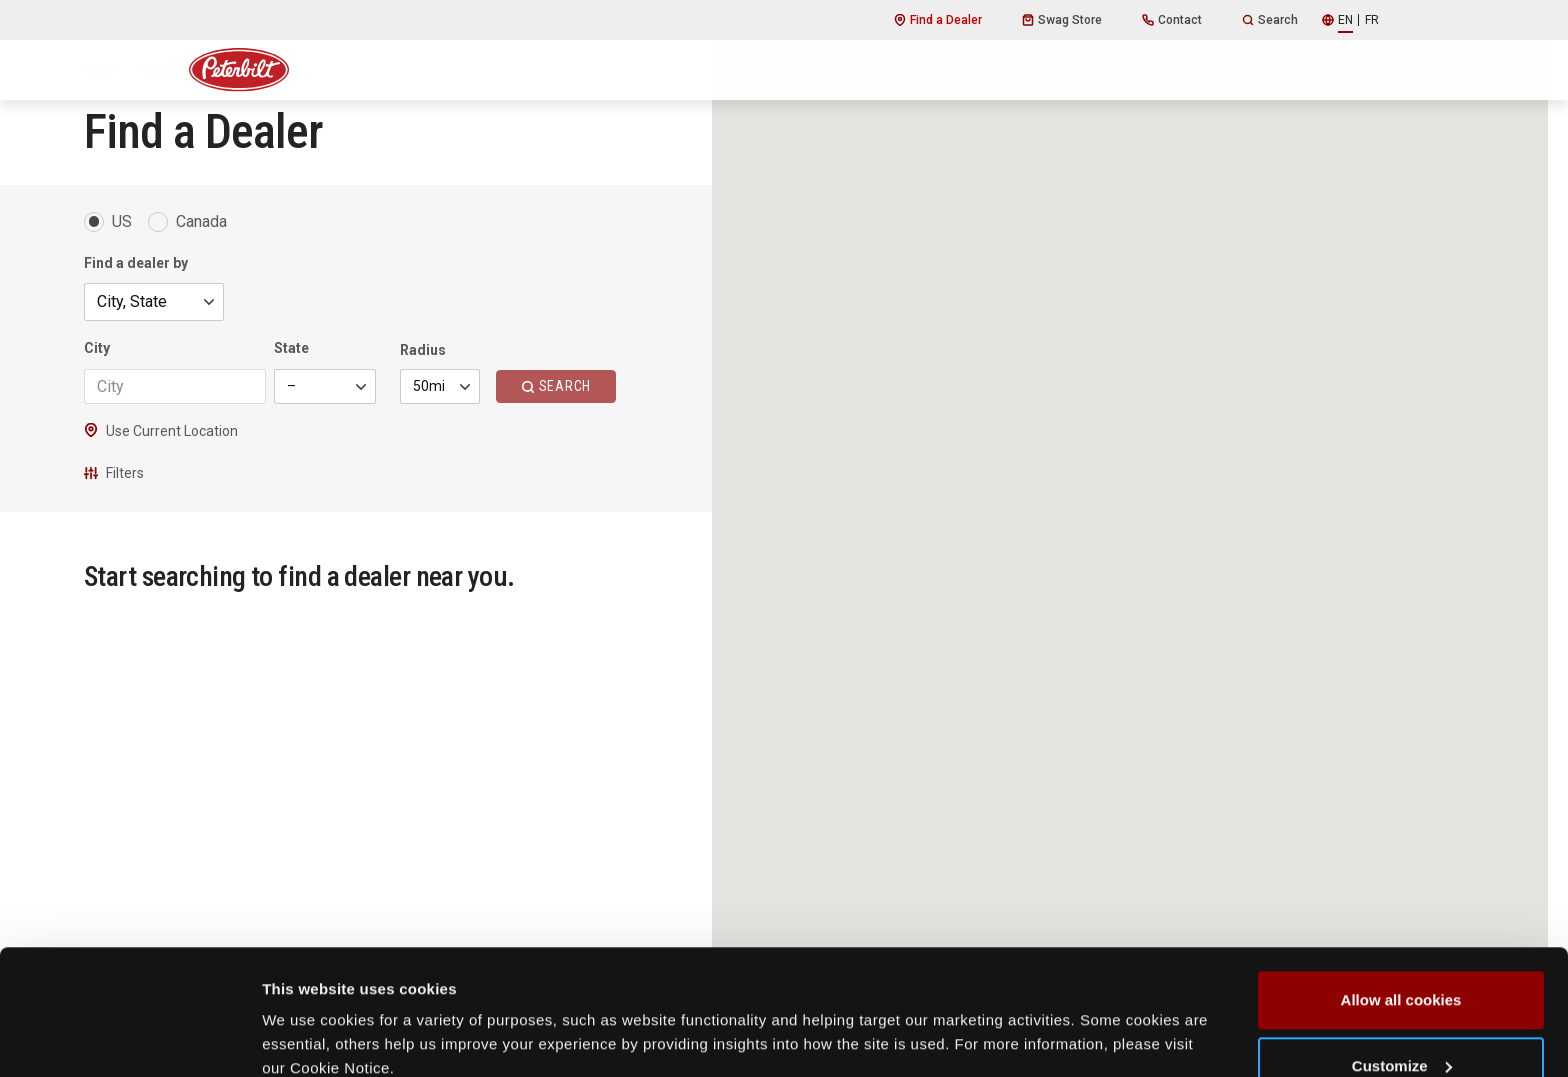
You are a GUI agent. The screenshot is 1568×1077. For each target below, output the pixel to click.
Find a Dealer (938, 20)
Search (1270, 20)
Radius (423, 350)
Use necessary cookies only (1401, 1023)
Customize (1402, 958)
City (97, 348)
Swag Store (1062, 20)
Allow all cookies (1401, 892)
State (291, 348)
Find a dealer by (136, 263)
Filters (114, 473)
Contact (1172, 20)
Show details (308, 1015)
